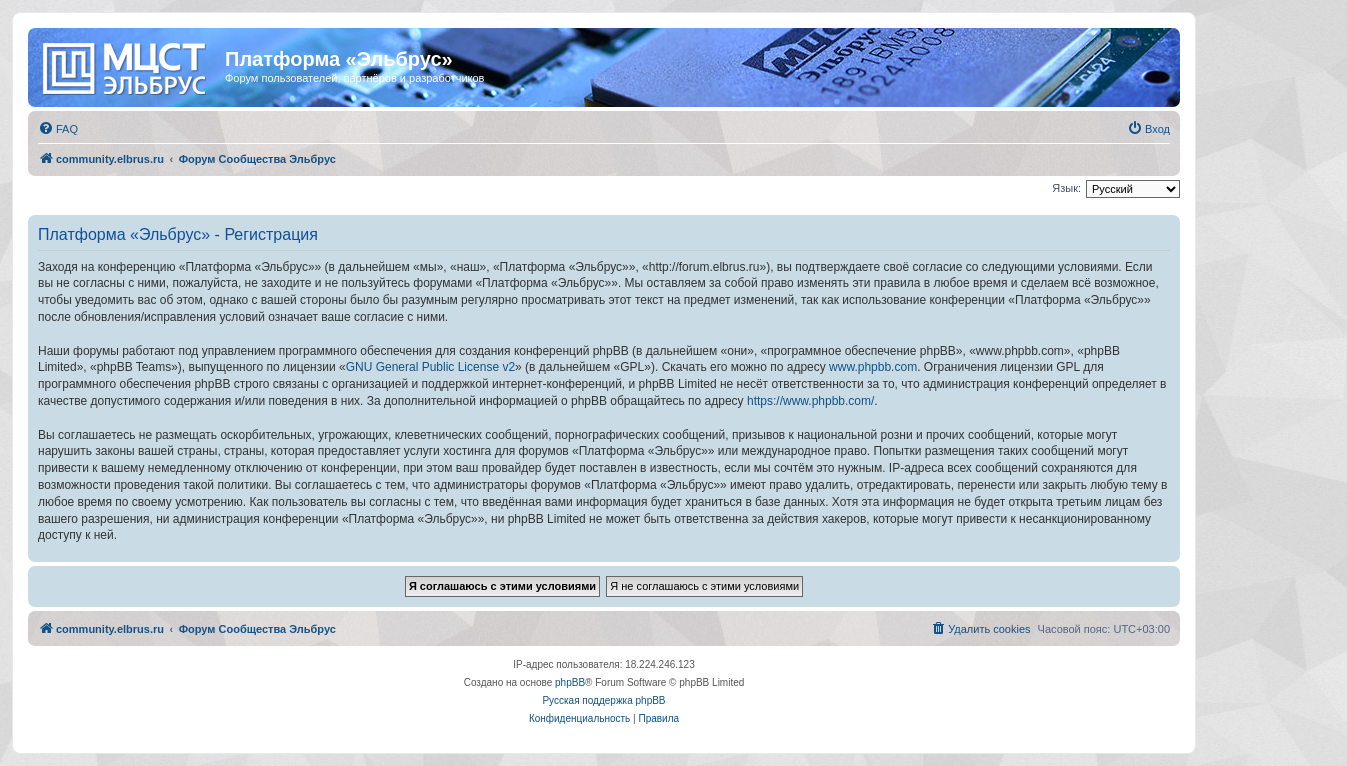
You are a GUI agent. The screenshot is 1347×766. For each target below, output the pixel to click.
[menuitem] (58, 129)
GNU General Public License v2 (430, 367)
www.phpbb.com (873, 367)
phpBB (570, 682)
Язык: (1066, 188)
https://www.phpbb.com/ (810, 401)
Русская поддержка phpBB (603, 700)
